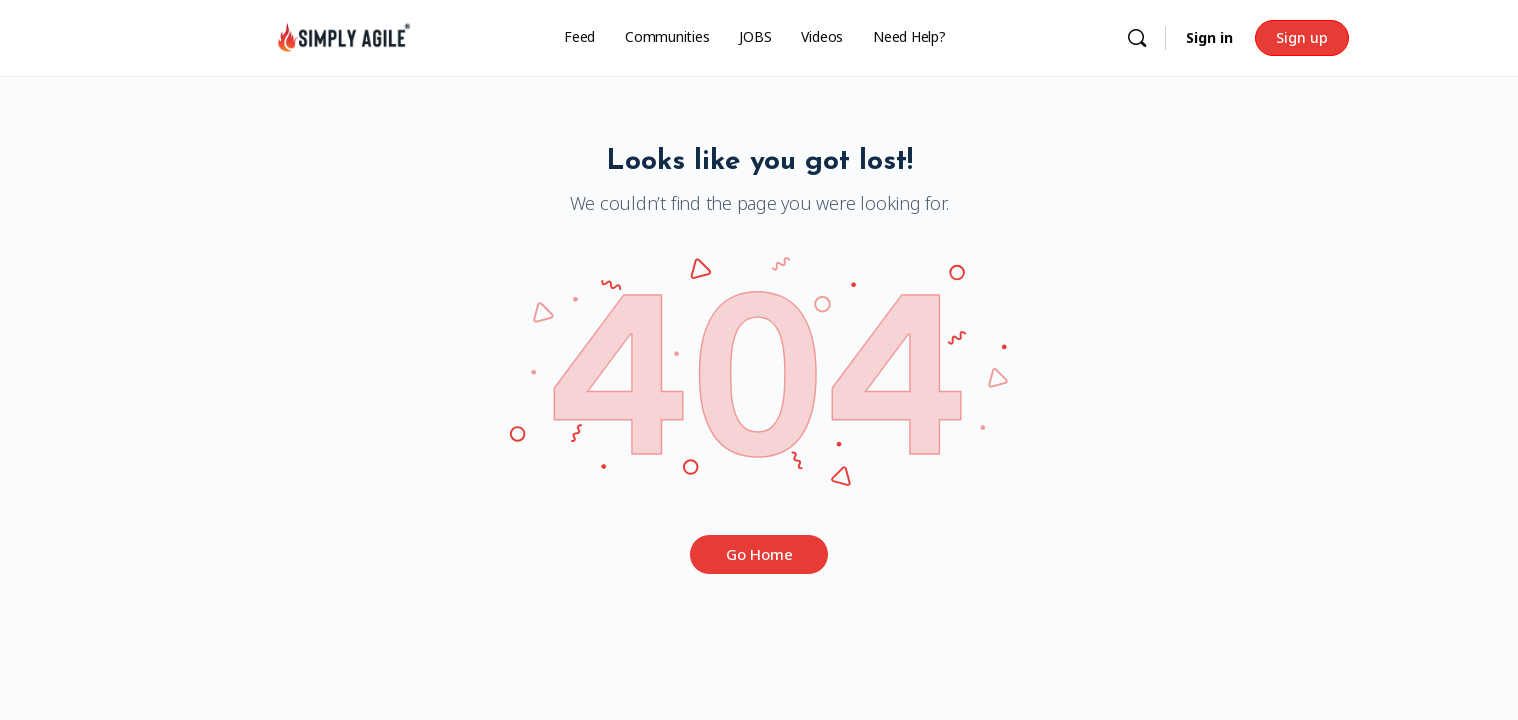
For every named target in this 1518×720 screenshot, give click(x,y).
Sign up (1302, 37)
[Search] (1137, 38)
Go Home (759, 554)
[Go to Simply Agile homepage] (344, 37)
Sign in (1209, 37)
